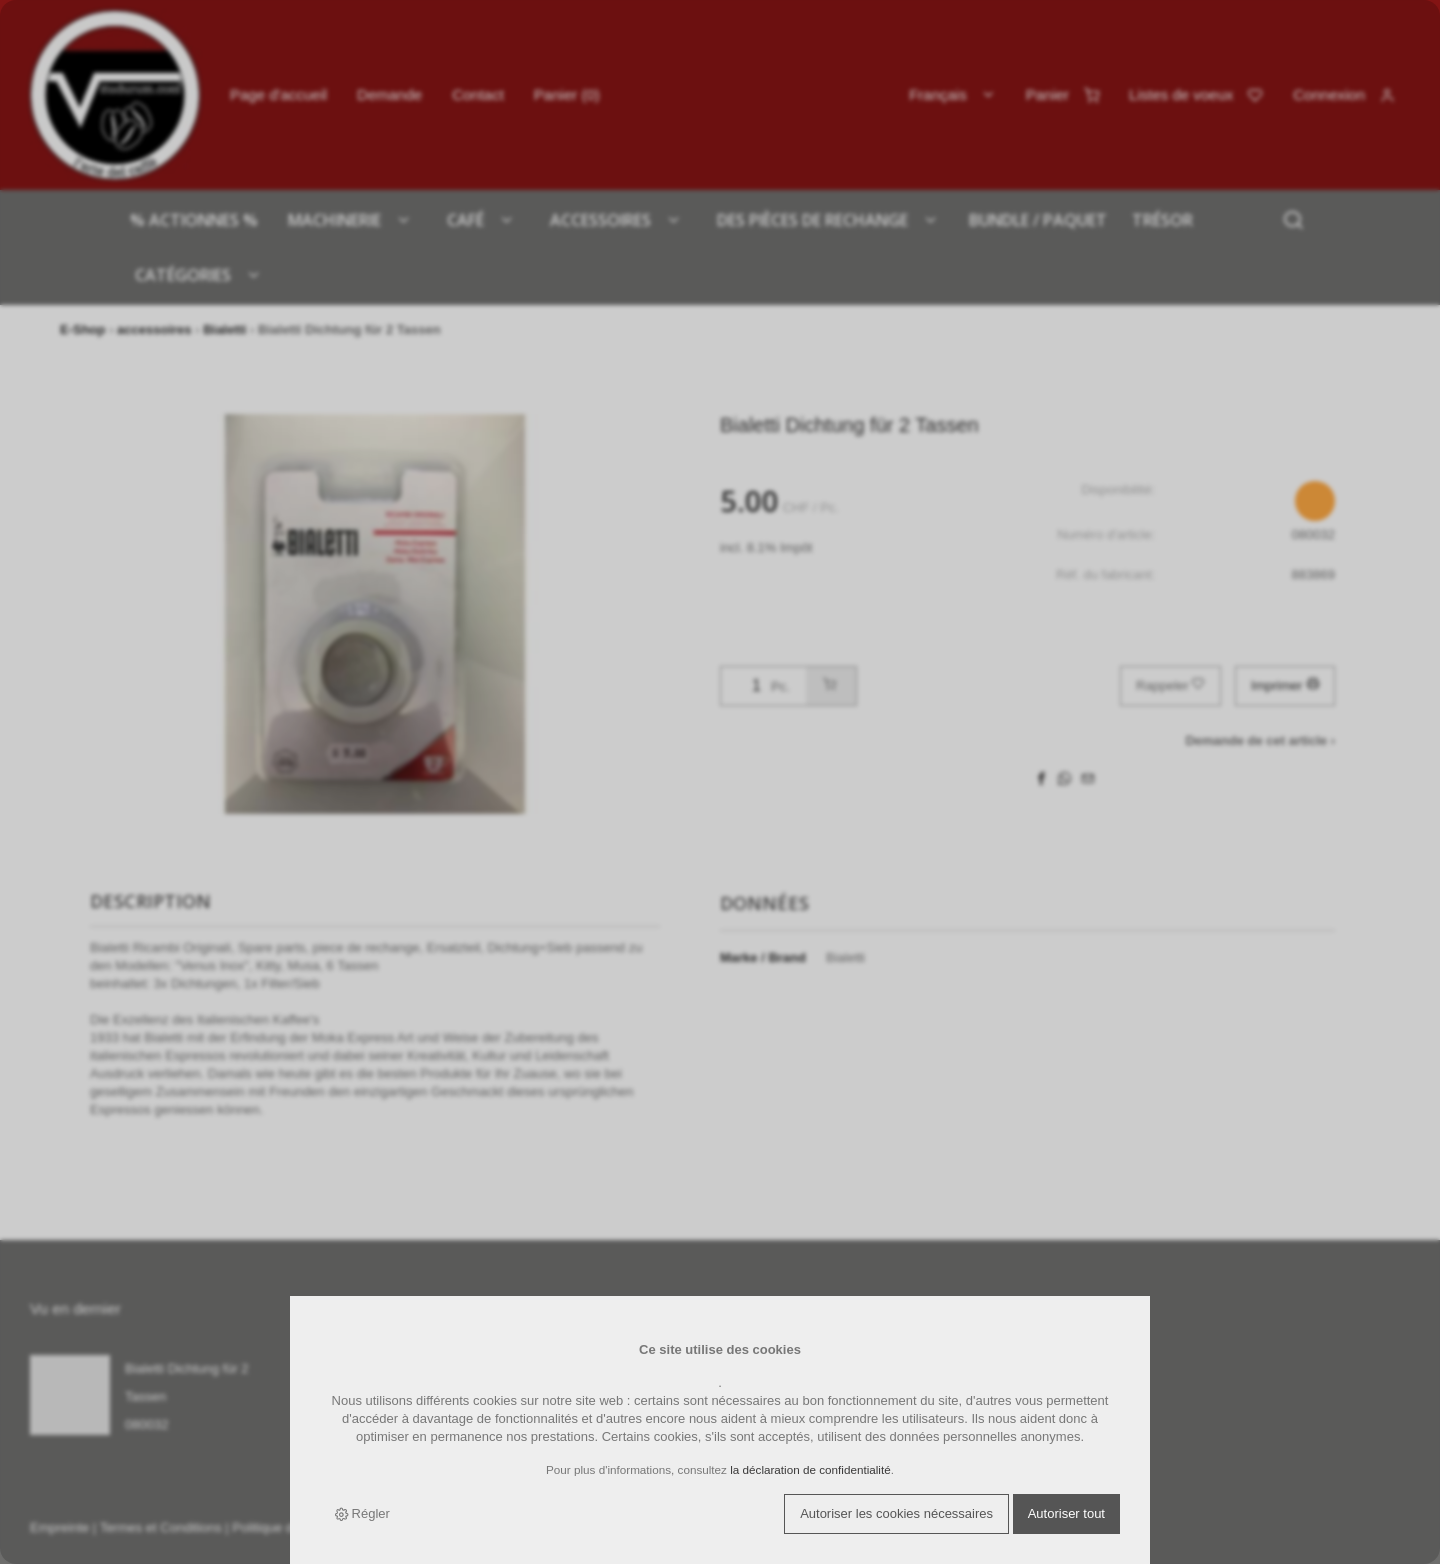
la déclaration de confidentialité (810, 1469)
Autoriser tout (1066, 1513)
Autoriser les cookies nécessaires (896, 1513)
